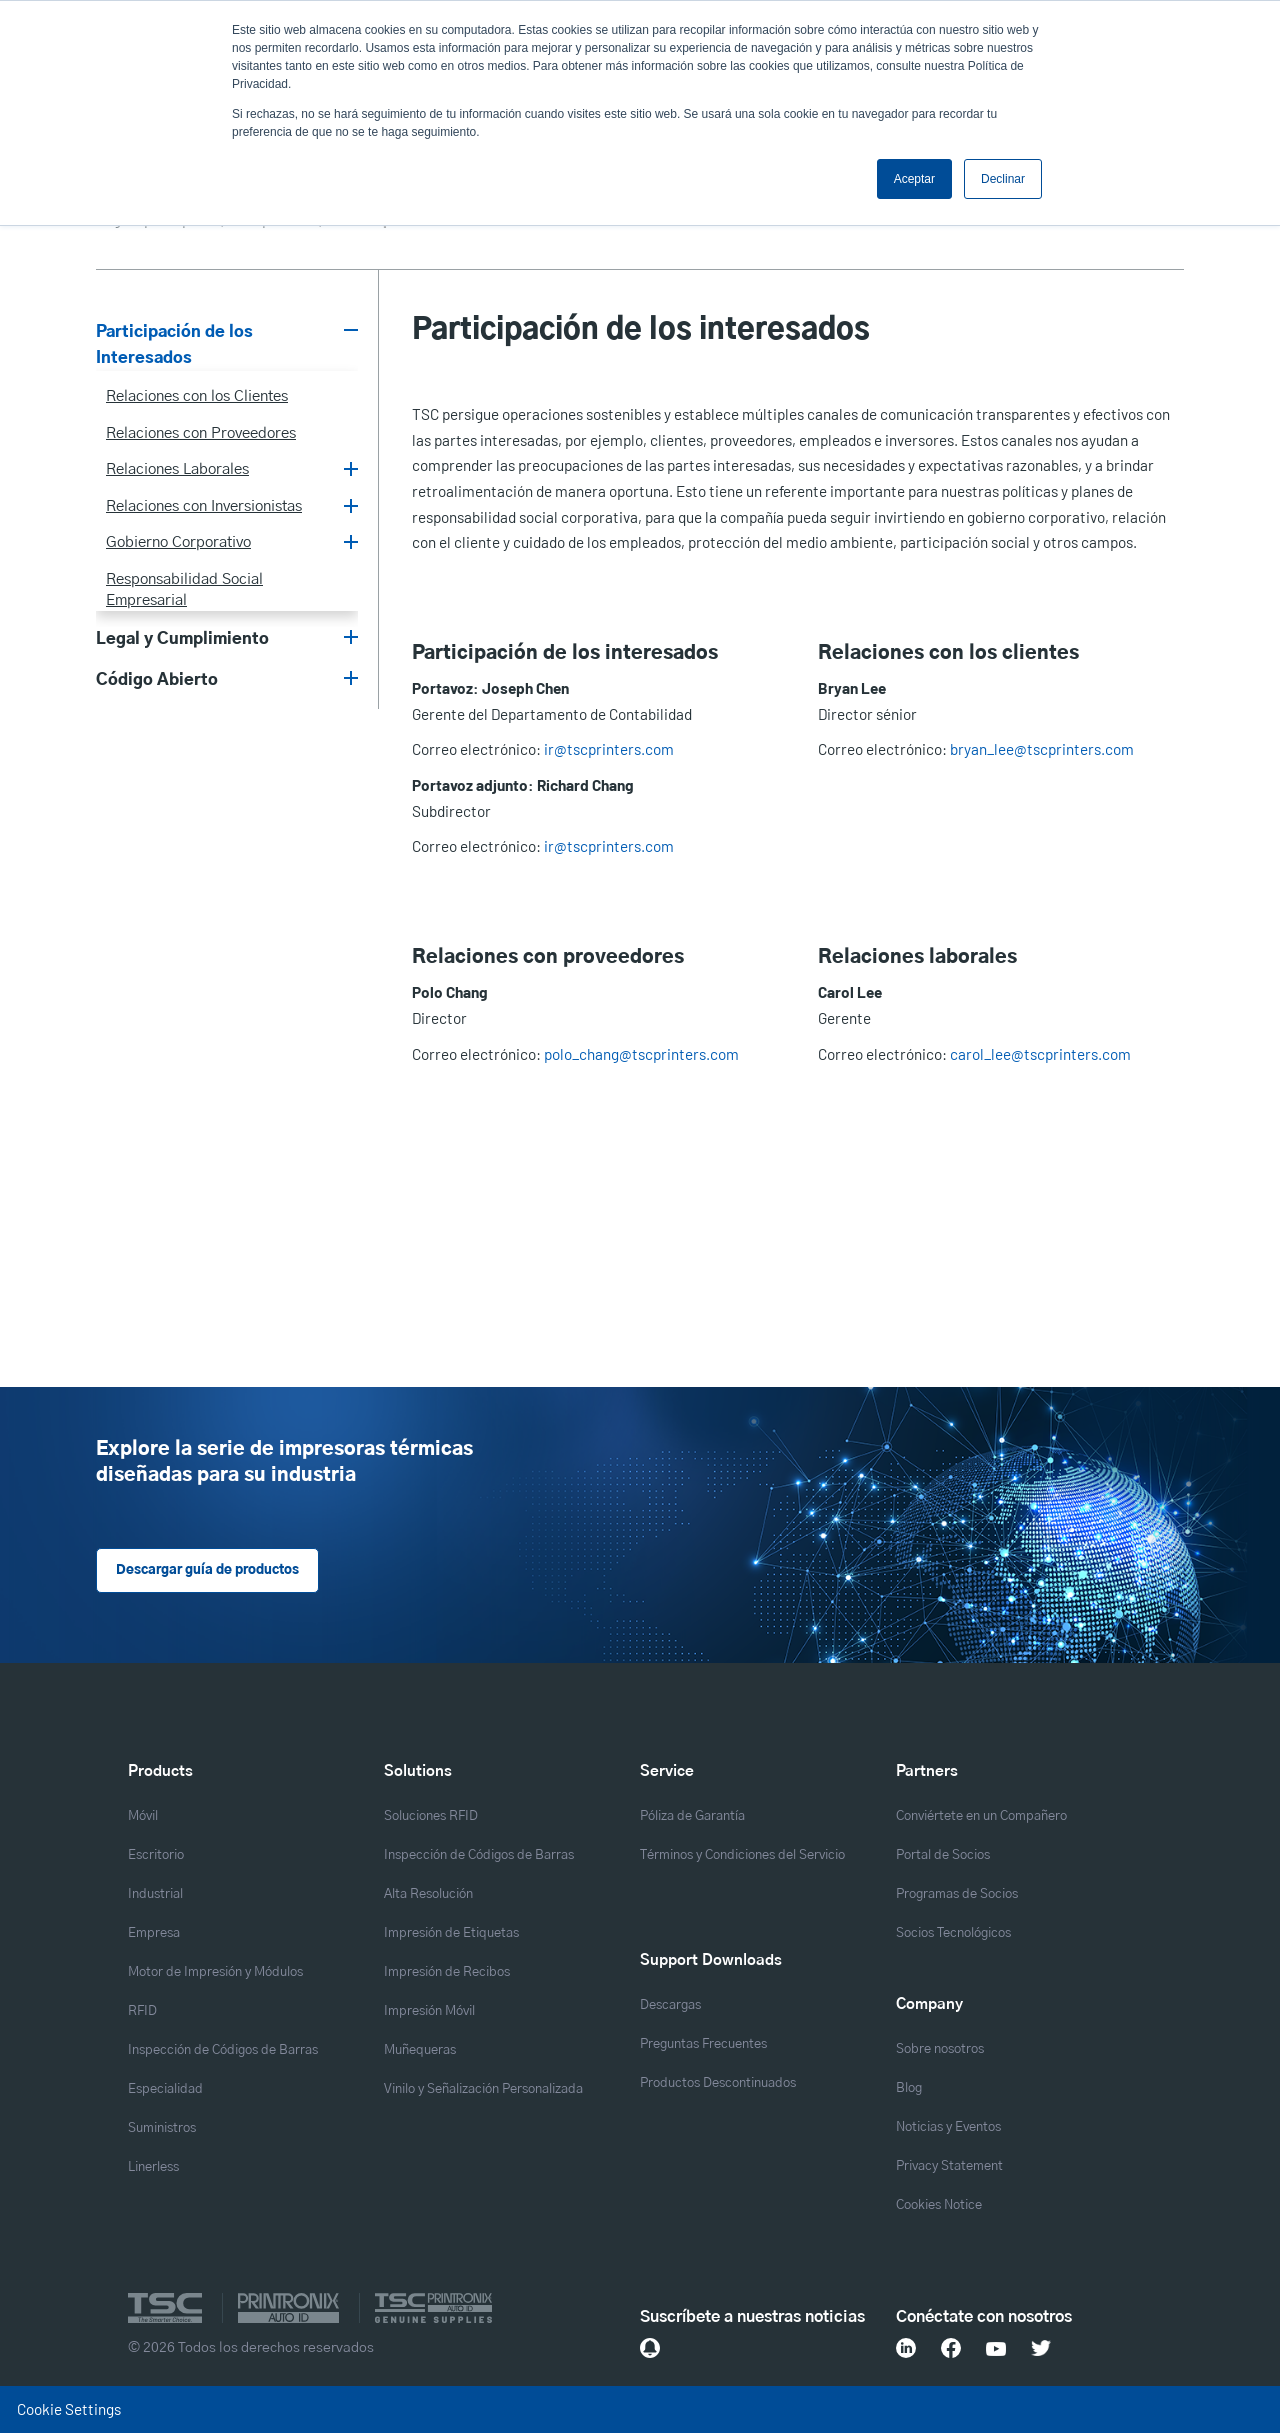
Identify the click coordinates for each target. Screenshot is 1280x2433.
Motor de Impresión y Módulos (215, 1972)
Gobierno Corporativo (178, 542)
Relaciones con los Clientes (197, 396)
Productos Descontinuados (718, 2083)
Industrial (155, 1894)
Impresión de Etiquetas (451, 1933)
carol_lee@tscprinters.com (1040, 1054)
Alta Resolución (428, 1894)
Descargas (670, 2005)
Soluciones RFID (431, 1816)
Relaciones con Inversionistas (204, 506)
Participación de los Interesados (174, 345)
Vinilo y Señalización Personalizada (483, 2089)
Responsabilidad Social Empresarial (184, 590)
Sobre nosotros (940, 2049)
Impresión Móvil (429, 2011)
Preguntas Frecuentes (703, 2044)
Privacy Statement (949, 2166)
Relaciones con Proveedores (201, 433)
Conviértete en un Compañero (981, 1816)
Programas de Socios (957, 1894)
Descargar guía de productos (207, 1570)
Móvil (143, 1816)
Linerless (153, 2167)
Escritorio (156, 1855)
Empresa (154, 1933)
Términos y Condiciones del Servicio (742, 1855)
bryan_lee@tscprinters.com (1042, 749)
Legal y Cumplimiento (182, 639)
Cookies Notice (939, 2205)
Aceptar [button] (914, 179)
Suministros (162, 2128)
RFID (142, 2011)
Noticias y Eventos (948, 2127)
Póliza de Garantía (692, 1816)
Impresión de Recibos (447, 1972)
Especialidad (165, 2089)
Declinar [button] (1003, 179)
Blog (909, 2088)
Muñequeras (420, 2050)
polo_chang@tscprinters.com (641, 1054)
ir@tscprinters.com (609, 749)
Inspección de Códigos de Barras (223, 2050)
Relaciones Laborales (177, 469)
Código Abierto (157, 680)
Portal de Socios (943, 1855)
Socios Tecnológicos (953, 1933)
